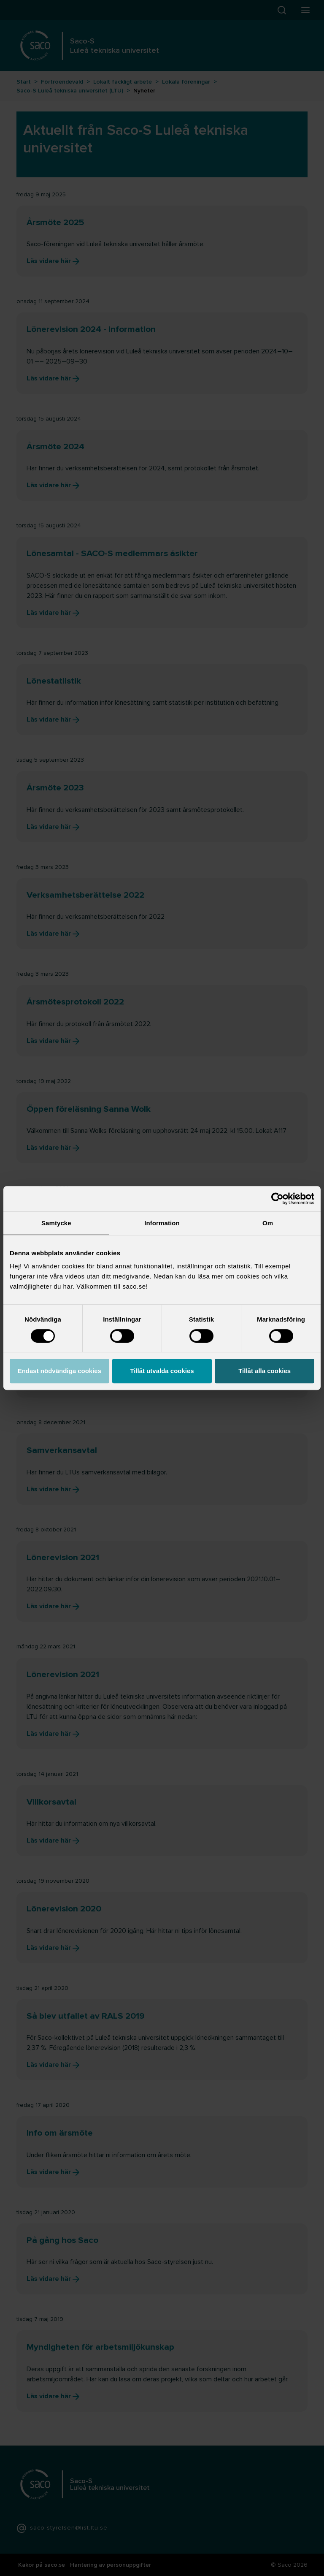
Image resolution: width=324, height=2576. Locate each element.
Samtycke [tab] (56, 1223)
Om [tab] (267, 1223)
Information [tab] (162, 1223)
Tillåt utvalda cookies (162, 1370)
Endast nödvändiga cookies (59, 1370)
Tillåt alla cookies (264, 1370)
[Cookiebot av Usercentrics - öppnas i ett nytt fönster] (277, 1198)
